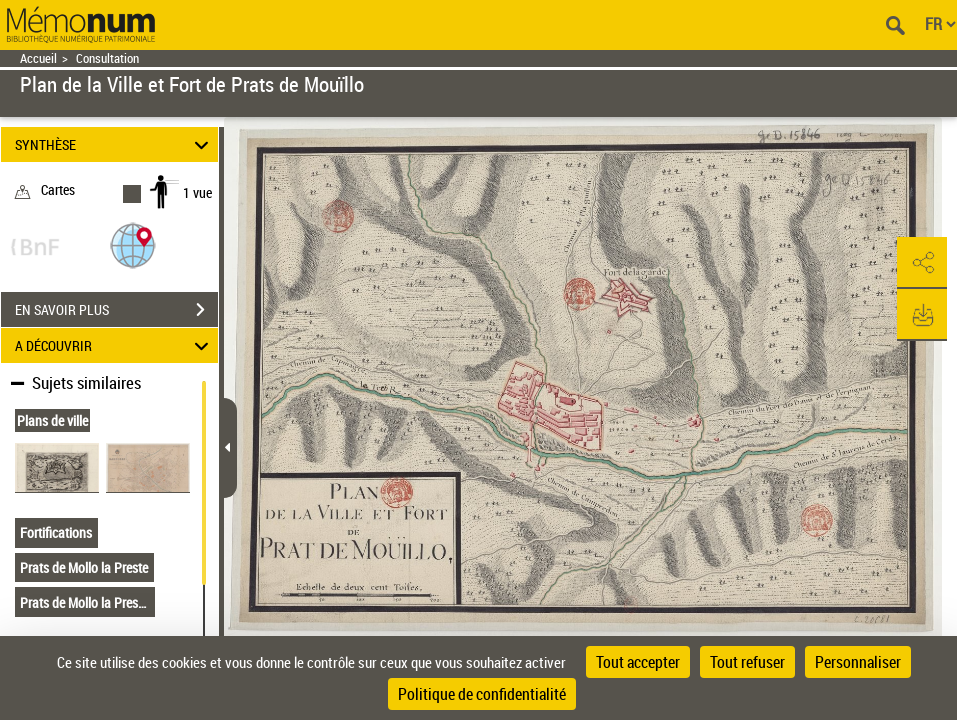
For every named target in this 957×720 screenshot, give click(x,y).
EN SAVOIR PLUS (116, 310)
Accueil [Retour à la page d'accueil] (38, 58)
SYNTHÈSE (115, 144)
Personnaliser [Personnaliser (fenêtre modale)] (858, 662)
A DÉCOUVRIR (115, 345)
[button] (133, 244)
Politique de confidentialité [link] (482, 694)
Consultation (107, 58)
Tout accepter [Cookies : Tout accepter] (638, 662)
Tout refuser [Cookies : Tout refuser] (747, 662)
